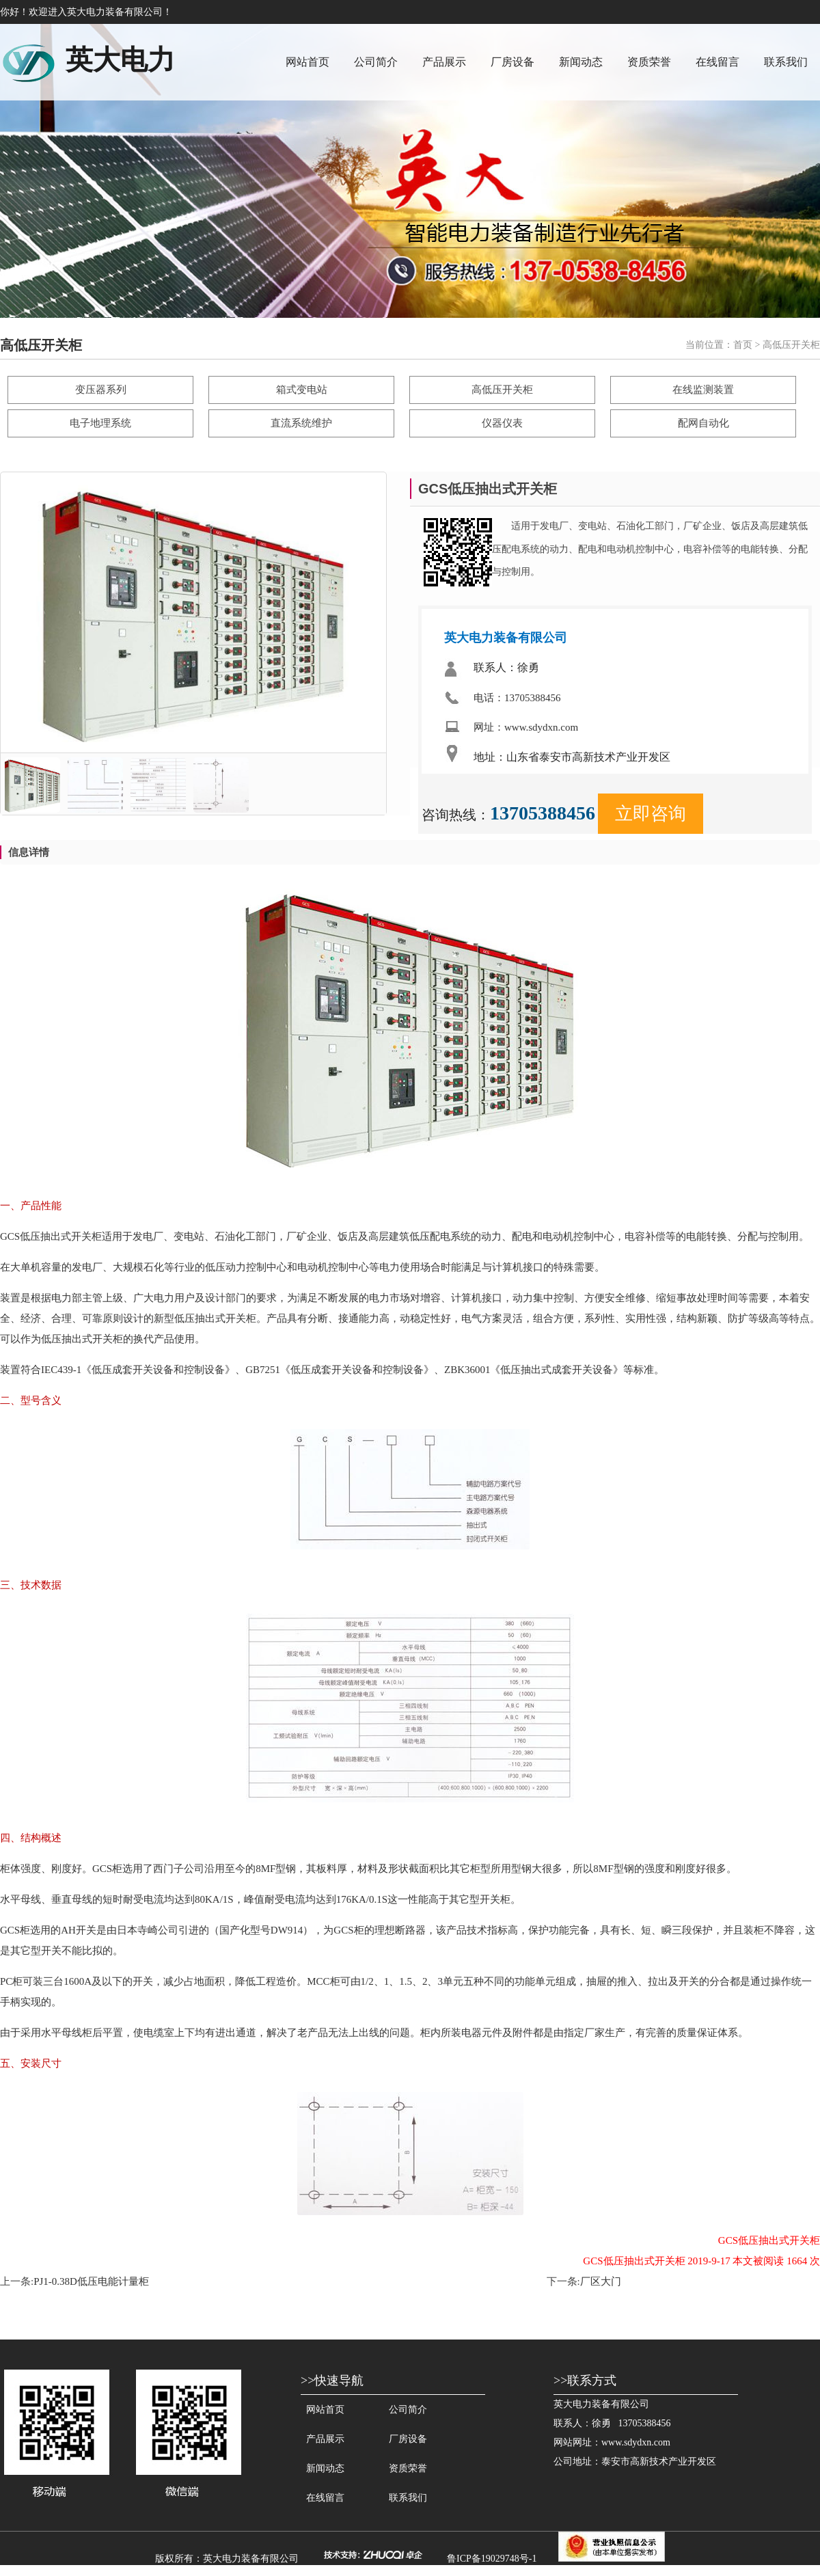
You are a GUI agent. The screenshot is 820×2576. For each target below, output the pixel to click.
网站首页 (307, 62)
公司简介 (376, 62)
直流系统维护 (301, 423)
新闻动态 (581, 62)
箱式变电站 (301, 389)
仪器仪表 (502, 423)
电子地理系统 (100, 423)
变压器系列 (100, 389)
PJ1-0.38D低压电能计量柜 (91, 2281)
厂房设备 (512, 62)
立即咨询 (650, 814)
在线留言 (717, 62)
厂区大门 (600, 2281)
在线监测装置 (703, 389)
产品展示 (444, 62)
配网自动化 (703, 423)
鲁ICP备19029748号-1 (491, 2558)
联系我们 (786, 62)
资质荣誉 (649, 62)
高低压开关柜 (502, 389)
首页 (742, 345)
